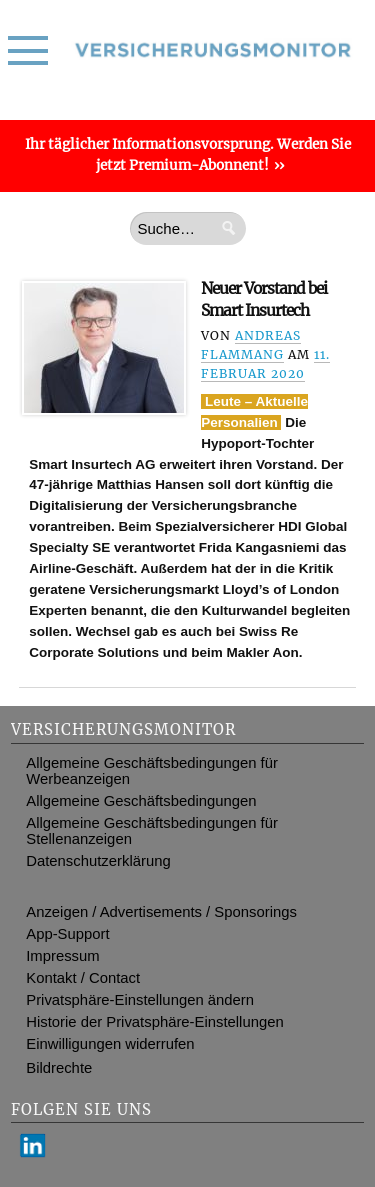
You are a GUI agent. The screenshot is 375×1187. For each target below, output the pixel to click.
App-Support (67, 934)
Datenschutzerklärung (98, 861)
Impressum (62, 956)
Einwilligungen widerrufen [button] (110, 1044)
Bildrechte (59, 1068)
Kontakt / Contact (83, 978)
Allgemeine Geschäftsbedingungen (141, 801)
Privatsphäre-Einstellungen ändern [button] (140, 1000)
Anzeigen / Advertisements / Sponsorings (161, 912)
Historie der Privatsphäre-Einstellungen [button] (154, 1022)
